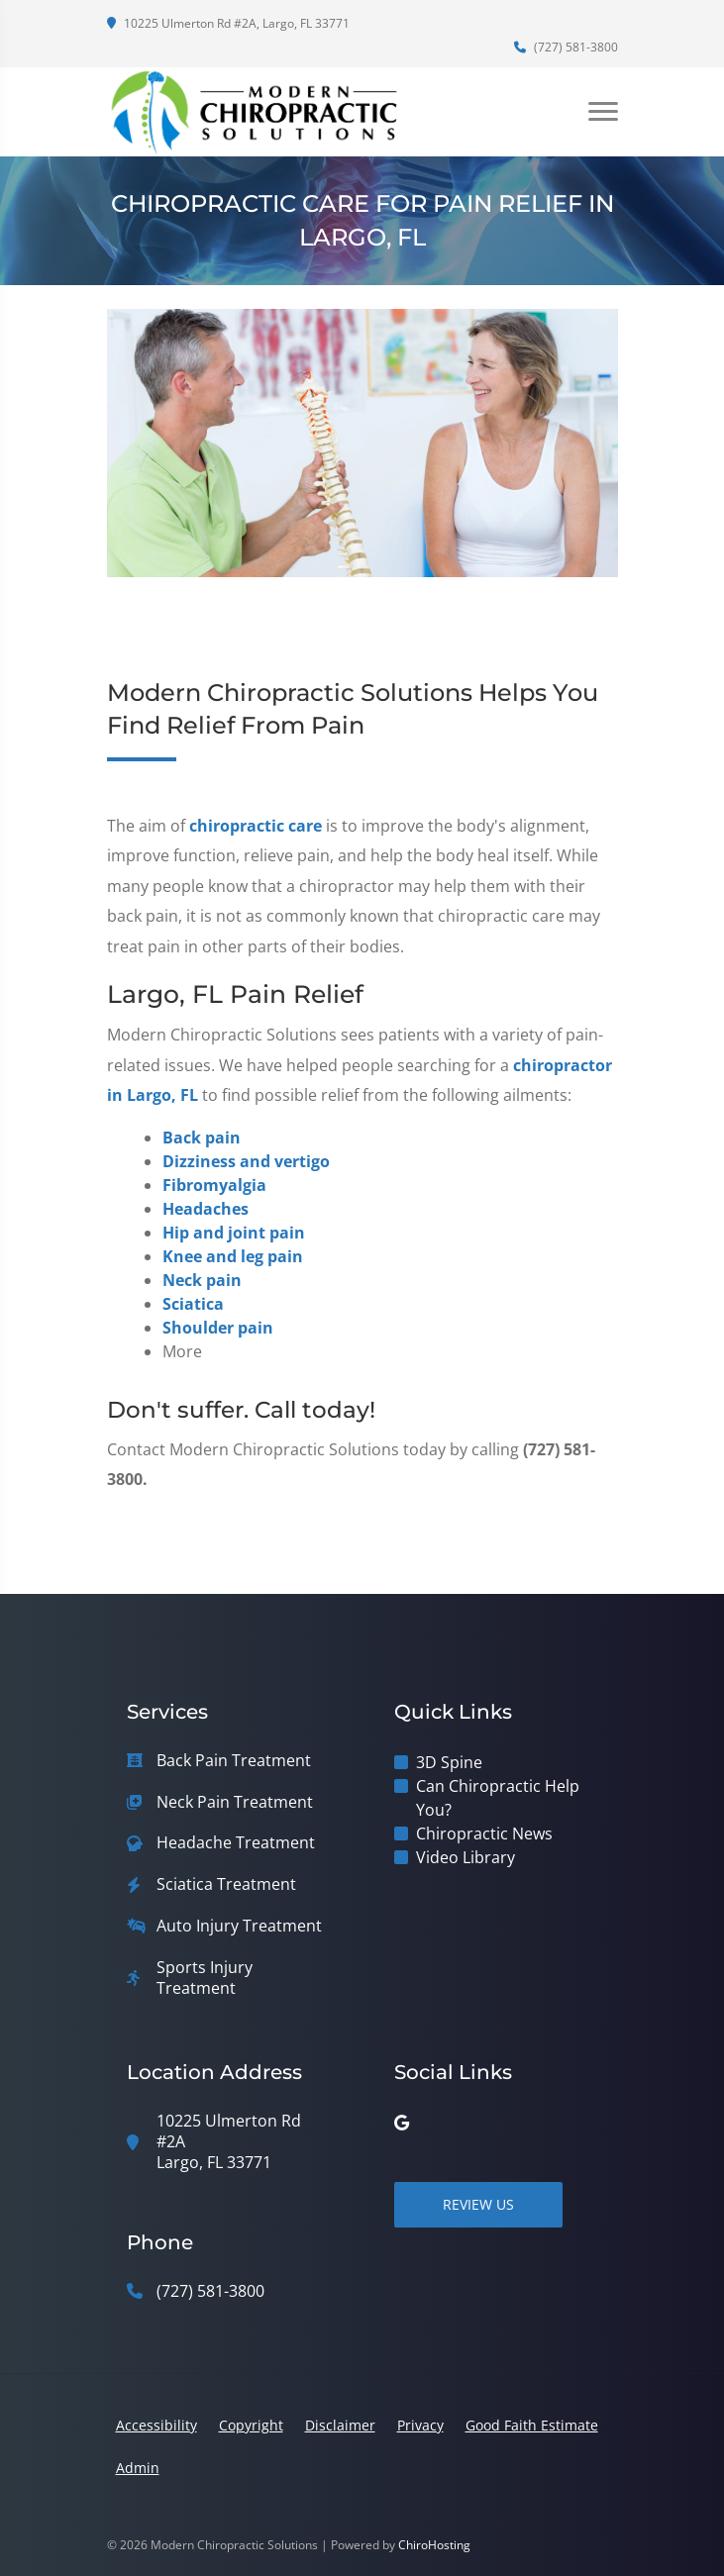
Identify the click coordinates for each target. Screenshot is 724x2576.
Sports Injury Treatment (204, 1978)
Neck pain (202, 1280)
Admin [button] (137, 2467)
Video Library (465, 1857)
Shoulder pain (217, 1327)
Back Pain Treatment (233, 1760)
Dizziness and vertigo (246, 1161)
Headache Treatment (235, 1843)
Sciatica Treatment (226, 1884)
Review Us (478, 2204)
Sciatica (193, 1304)
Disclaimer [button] (340, 2425)
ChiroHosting (434, 2544)
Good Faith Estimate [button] (531, 2425)
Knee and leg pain (232, 1256)
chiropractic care (255, 826)
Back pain (201, 1137)
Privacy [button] (420, 2425)
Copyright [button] (251, 2425)
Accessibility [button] (156, 2425)
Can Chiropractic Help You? (497, 1798)
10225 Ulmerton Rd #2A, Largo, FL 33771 (228, 23)
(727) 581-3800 (566, 47)
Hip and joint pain (233, 1232)
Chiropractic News (484, 1833)
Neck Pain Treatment (234, 1802)
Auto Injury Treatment (239, 1926)
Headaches (205, 1209)
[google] (401, 2122)
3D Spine (449, 1762)
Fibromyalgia (214, 1185)
